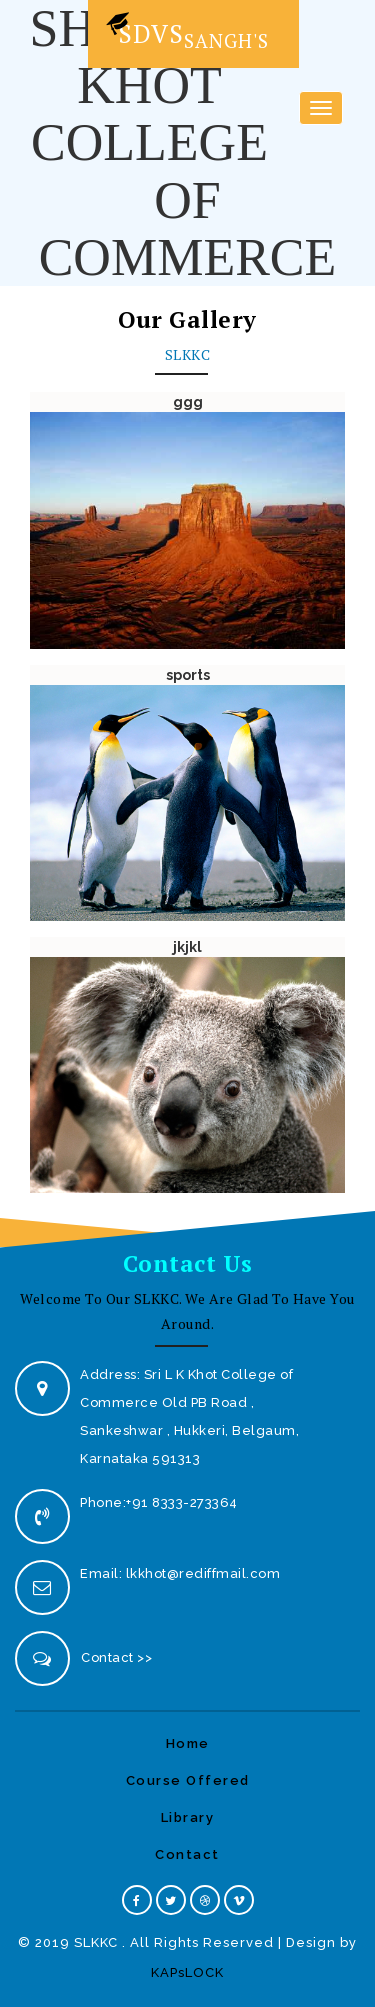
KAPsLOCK (187, 1972)
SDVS (185, 30)
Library (188, 1817)
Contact (187, 1854)
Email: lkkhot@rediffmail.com (180, 1573)
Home (188, 1743)
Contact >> (116, 1657)
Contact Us (188, 1263)
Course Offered (188, 1780)
